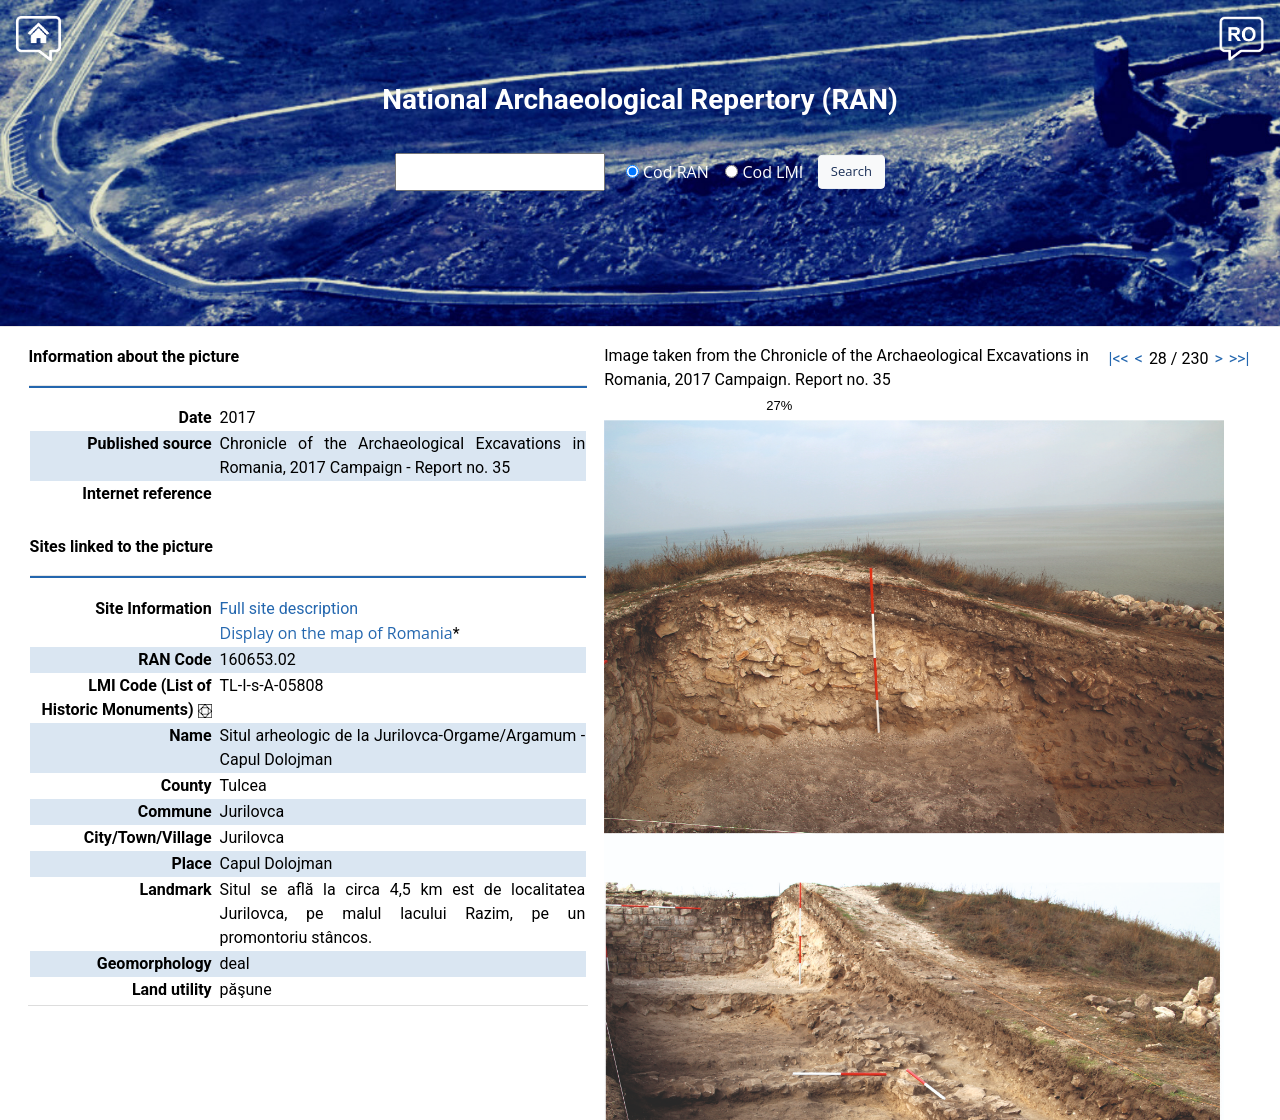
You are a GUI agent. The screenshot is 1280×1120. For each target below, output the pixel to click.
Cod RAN (667, 171)
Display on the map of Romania (336, 633)
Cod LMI (764, 171)
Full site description (289, 608)
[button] (1241, 36)
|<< (1119, 358)
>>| (1239, 358)
